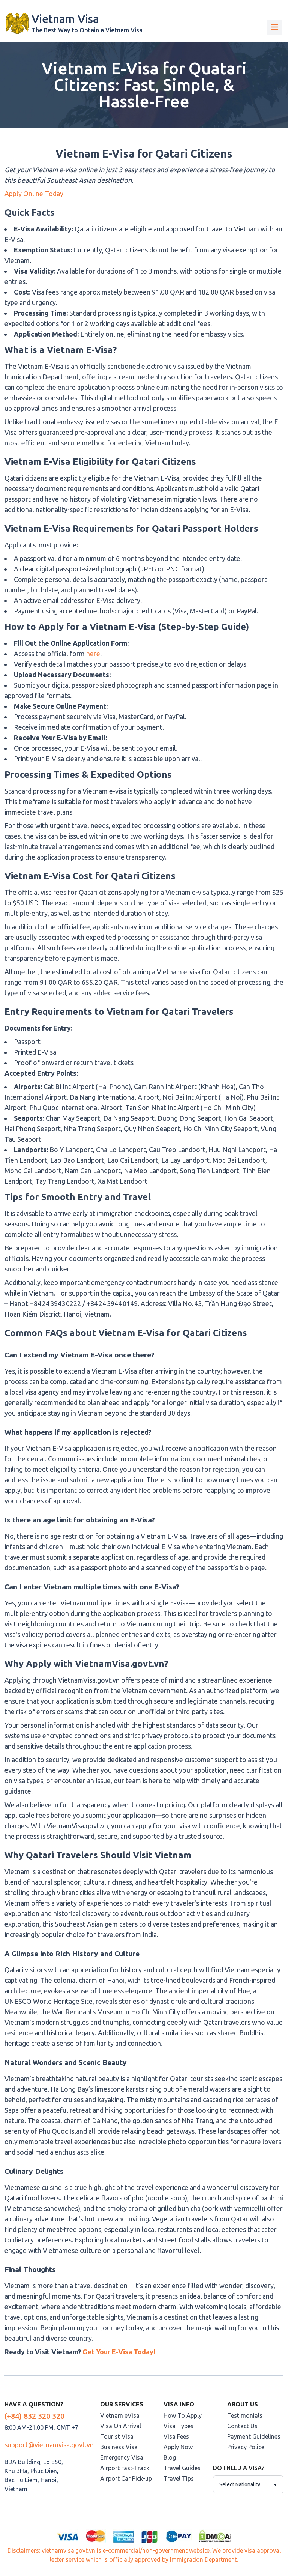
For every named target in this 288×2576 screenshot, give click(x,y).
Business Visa (119, 2447)
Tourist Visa (117, 2436)
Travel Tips (179, 2478)
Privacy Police (245, 2447)
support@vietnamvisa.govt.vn (49, 2444)
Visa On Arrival (120, 2426)
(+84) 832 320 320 (34, 2416)
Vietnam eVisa (120, 2415)
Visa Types (179, 2426)
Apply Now (178, 2447)
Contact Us (242, 2426)
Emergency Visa (121, 2457)
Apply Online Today (33, 193)
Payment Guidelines (253, 2436)
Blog (170, 2457)
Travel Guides (182, 2468)
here (92, 653)
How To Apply (183, 2415)
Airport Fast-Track (124, 2468)
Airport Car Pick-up (126, 2478)
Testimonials (244, 2415)
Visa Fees (176, 2436)
